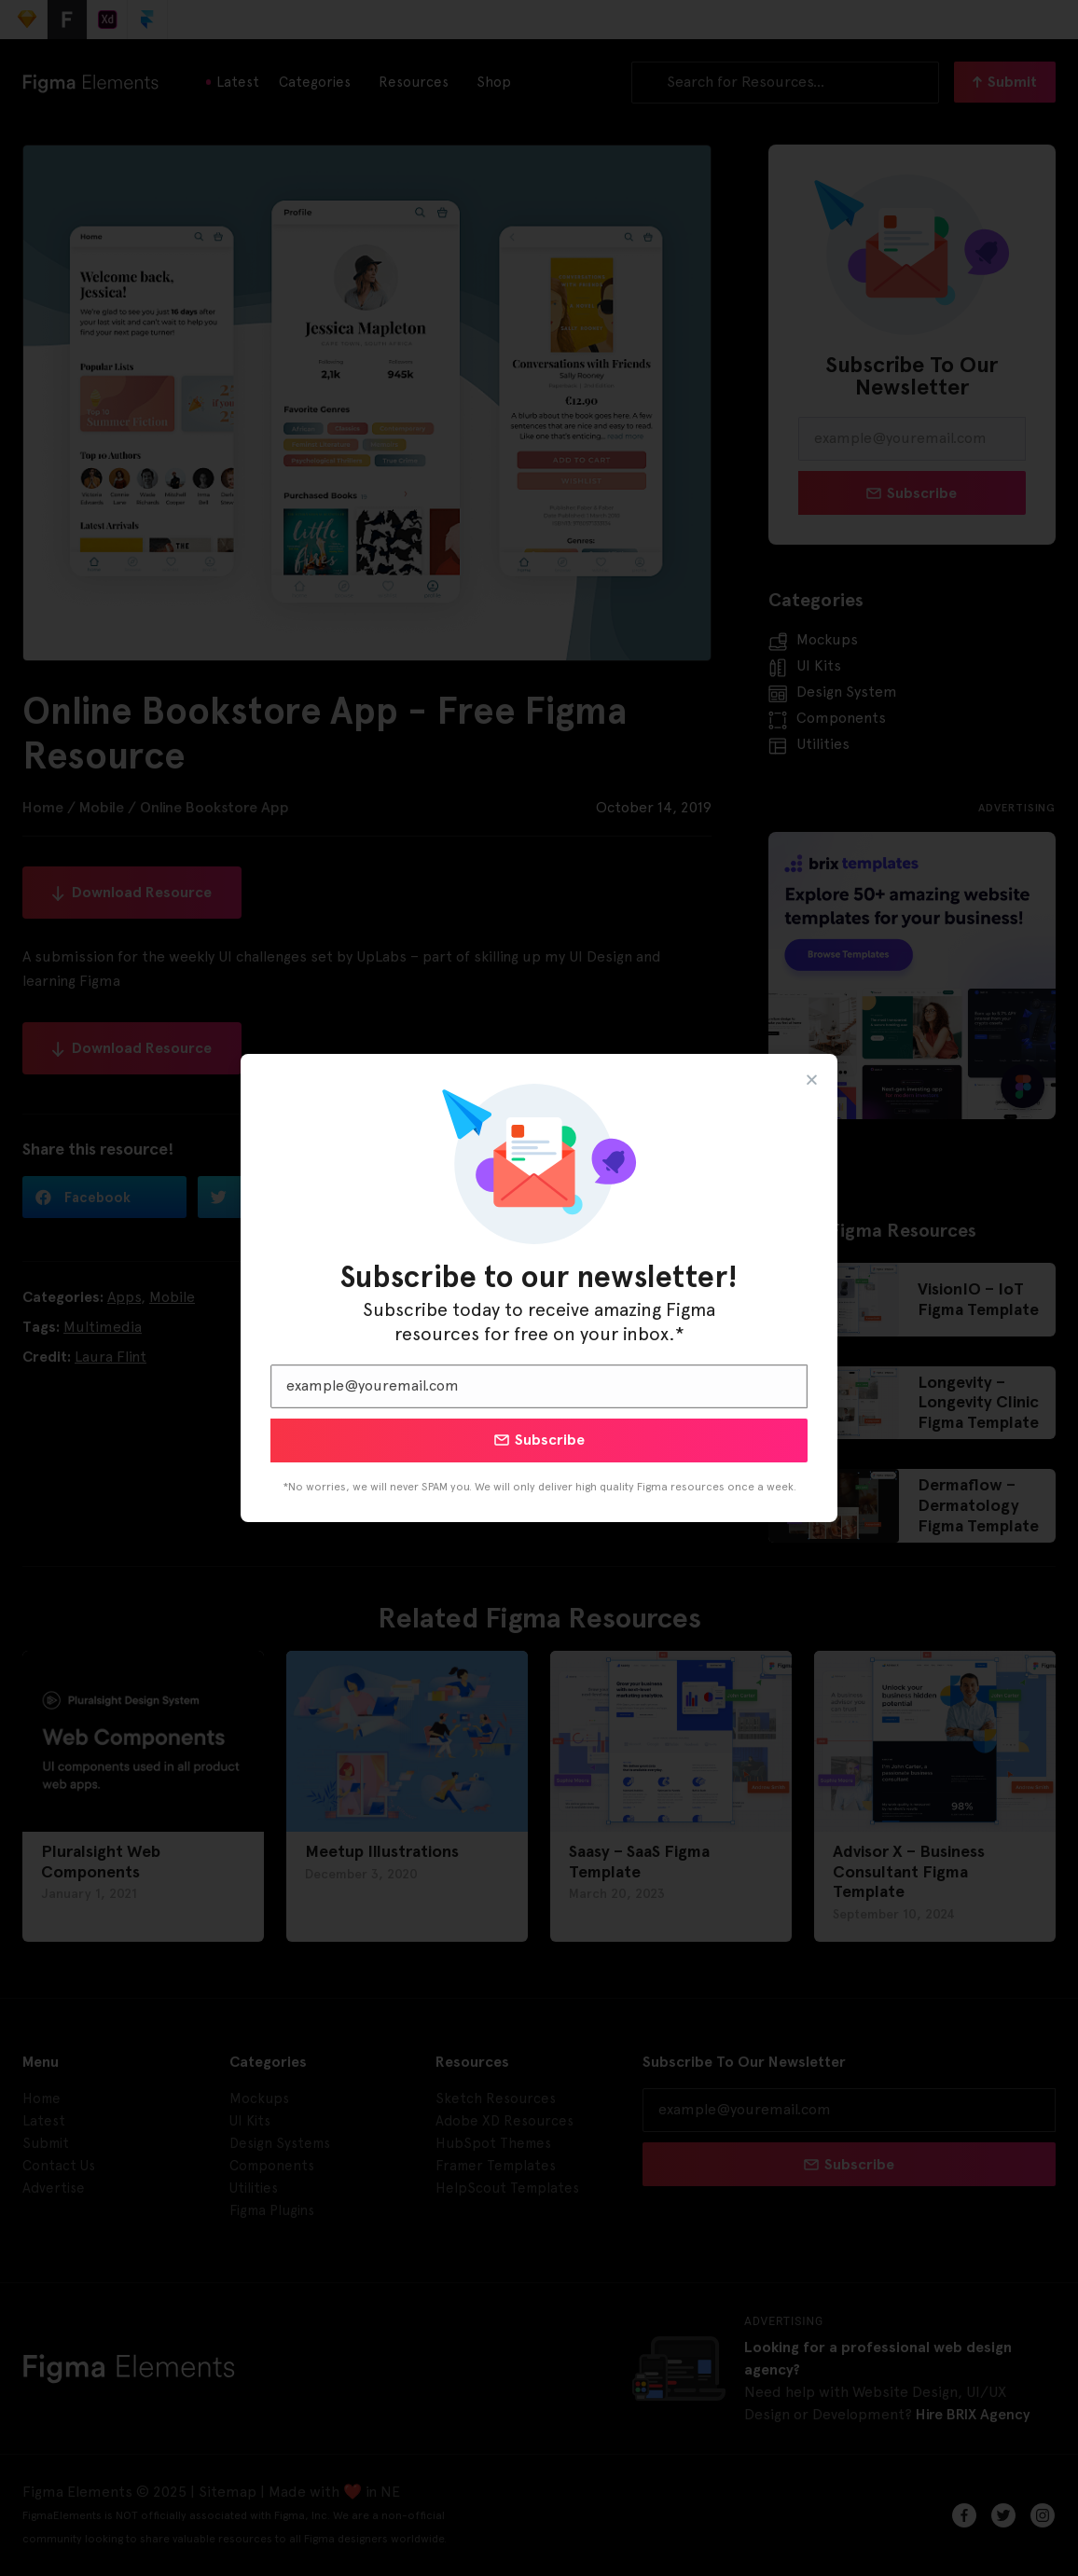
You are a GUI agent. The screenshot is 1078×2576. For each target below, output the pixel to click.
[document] (539, 1288)
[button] (812, 1080)
